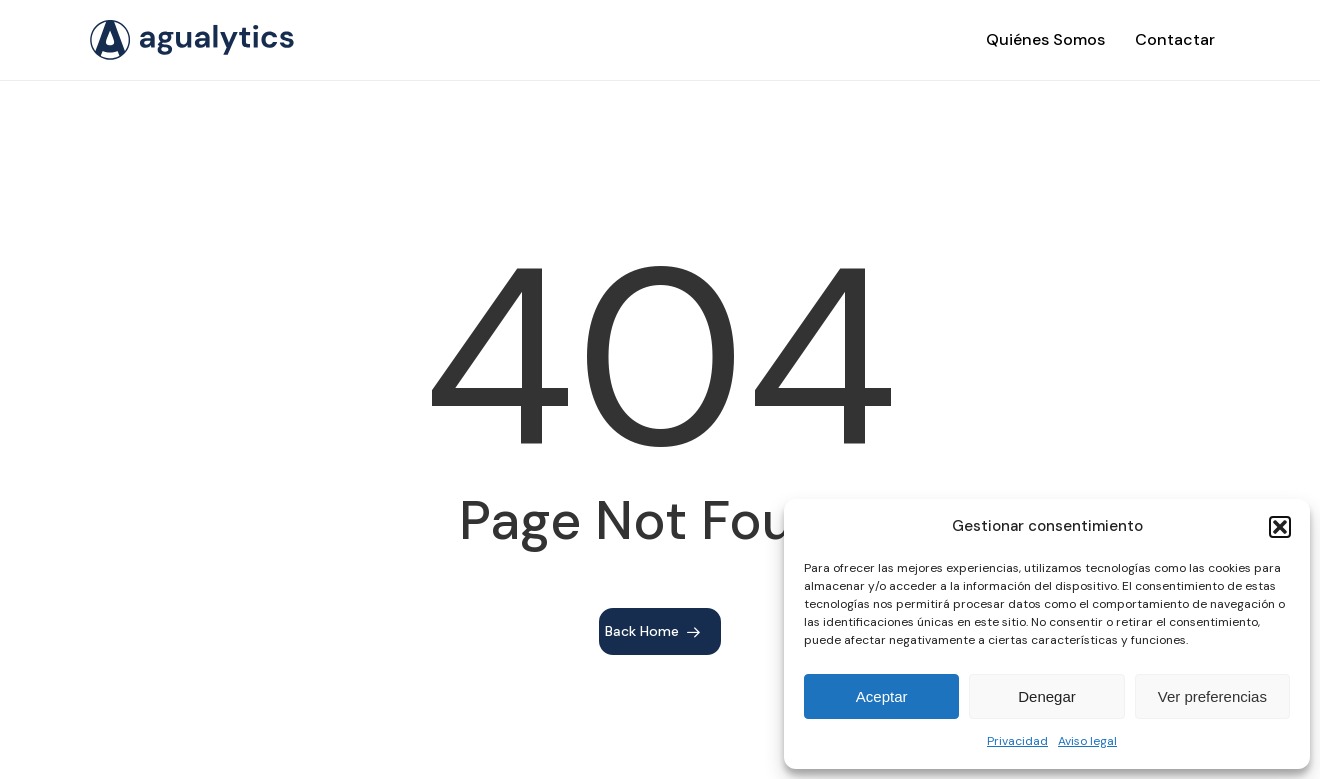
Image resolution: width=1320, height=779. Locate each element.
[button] (1280, 527)
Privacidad (1017, 741)
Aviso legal (1087, 741)
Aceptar (882, 696)
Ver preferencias (1212, 696)
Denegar (1047, 696)
